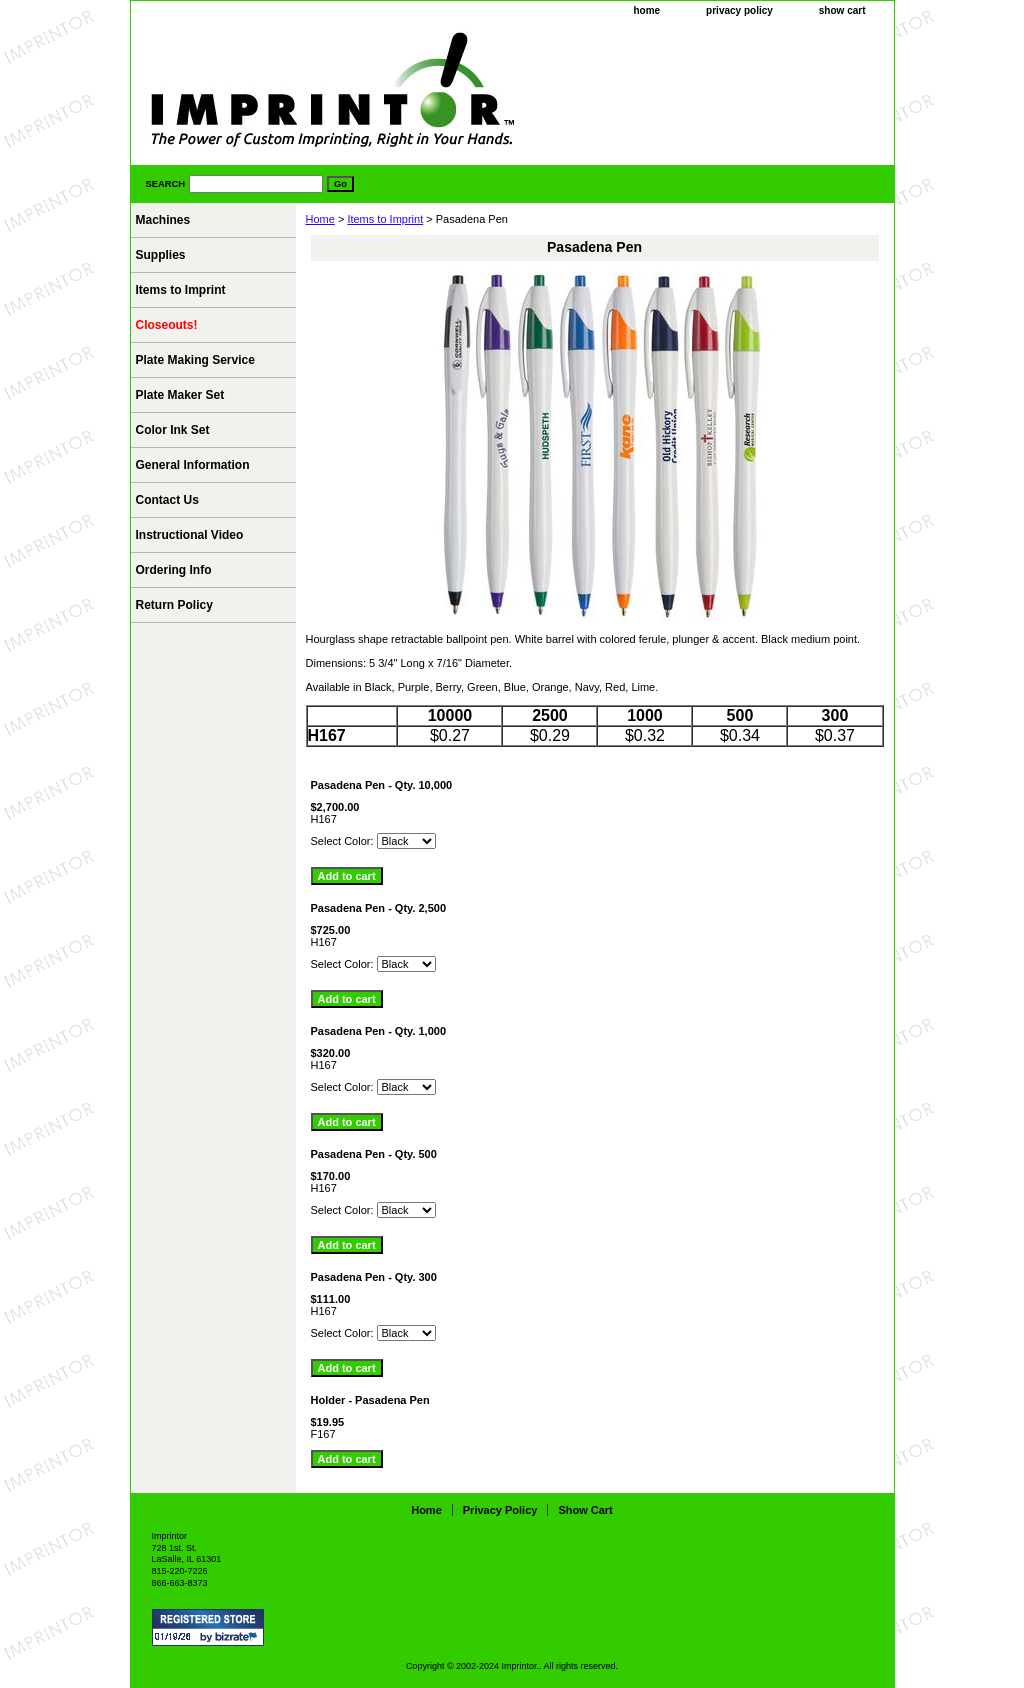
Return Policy (174, 605)
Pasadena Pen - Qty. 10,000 (382, 785)
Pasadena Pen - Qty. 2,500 (379, 908)
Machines (163, 220)
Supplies (161, 255)
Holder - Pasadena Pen (370, 1400)
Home (320, 219)
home (646, 10)
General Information (193, 465)
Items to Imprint (385, 219)
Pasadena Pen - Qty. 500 (374, 1154)
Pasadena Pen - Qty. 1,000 (379, 1031)
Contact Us (167, 500)
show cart (842, 10)
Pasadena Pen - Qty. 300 (374, 1277)
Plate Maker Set (180, 395)
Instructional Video (190, 535)
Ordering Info (174, 570)
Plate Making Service (195, 360)
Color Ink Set (173, 430)
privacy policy (739, 10)
